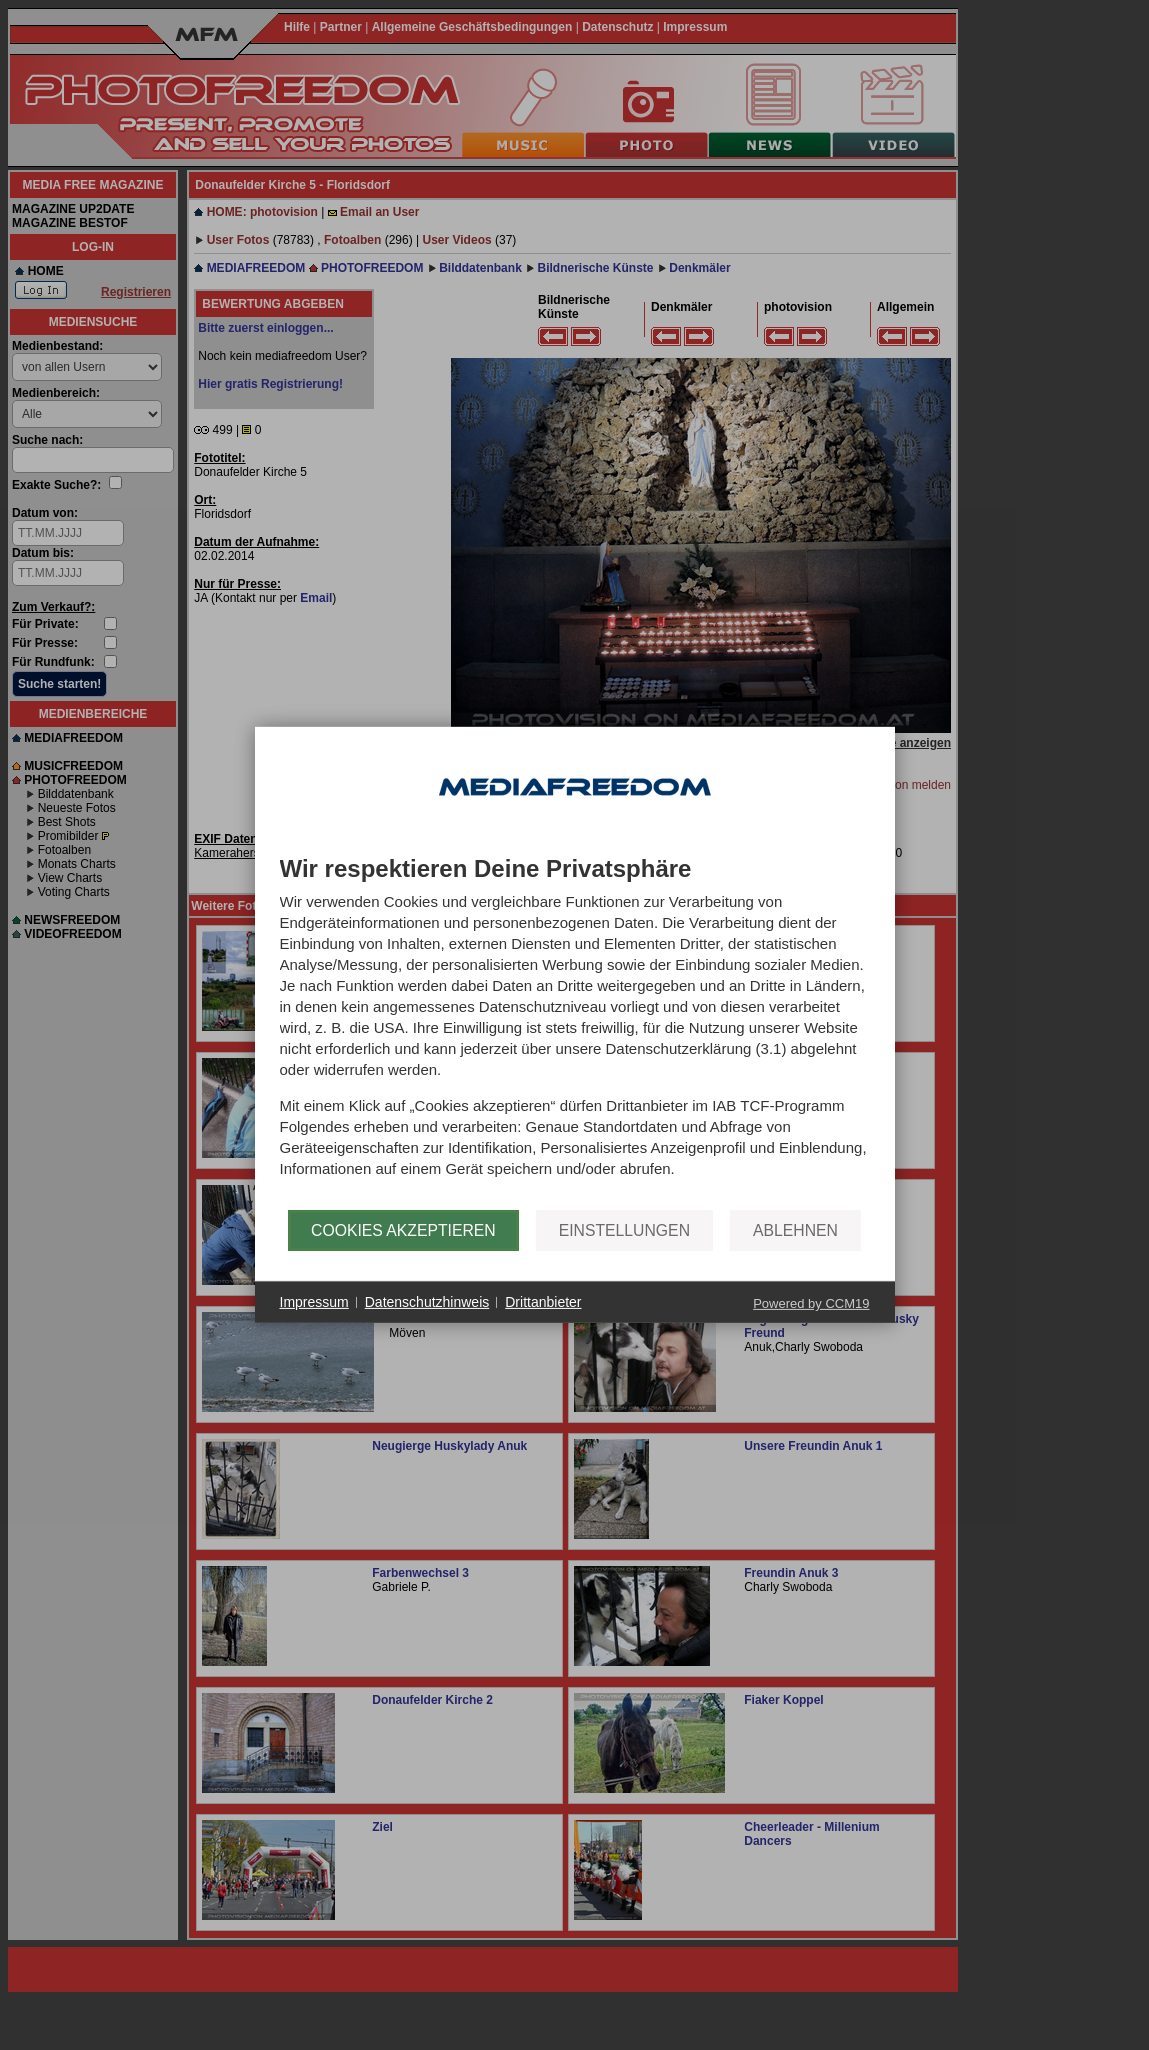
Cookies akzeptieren (403, 1230)
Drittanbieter (543, 1302)
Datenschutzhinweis (427, 1302)
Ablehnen (795, 1230)
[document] (575, 1033)
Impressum (314, 1302)
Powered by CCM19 (811, 1303)
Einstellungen (624, 1230)
